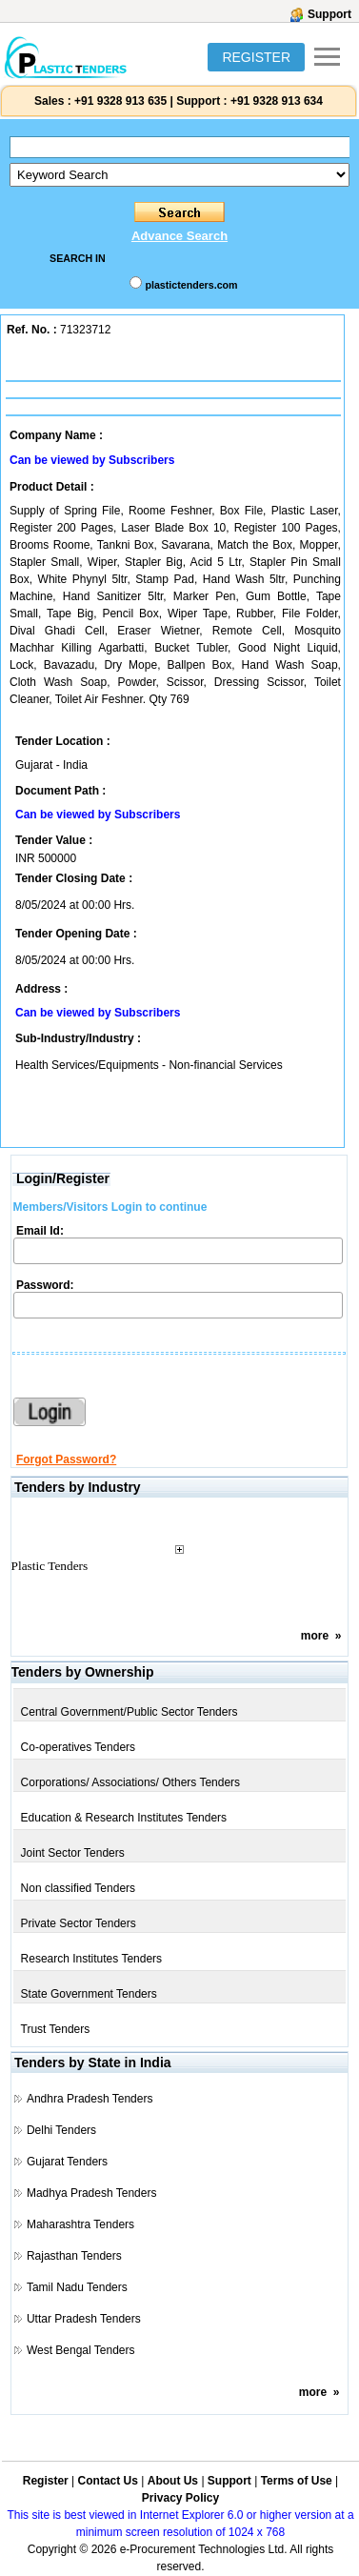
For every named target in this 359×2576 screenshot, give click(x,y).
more (315, 1635)
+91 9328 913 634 (276, 101)
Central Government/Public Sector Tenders (129, 1712)
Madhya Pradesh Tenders (92, 2193)
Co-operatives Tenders (78, 1747)
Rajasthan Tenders (74, 2256)
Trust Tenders (55, 2029)
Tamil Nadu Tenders (77, 2287)
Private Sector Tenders (78, 1923)
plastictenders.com (191, 285)
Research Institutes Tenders (92, 1958)
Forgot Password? (66, 1459)
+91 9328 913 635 (119, 101)
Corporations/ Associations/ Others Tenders (131, 1782)
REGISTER (256, 57)
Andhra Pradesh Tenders (90, 2098)
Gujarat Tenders (67, 2161)
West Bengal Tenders (81, 2350)
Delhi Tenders (61, 2130)
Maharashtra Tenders (80, 2224)
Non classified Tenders (78, 1888)
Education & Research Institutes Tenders (124, 1817)
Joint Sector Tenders (73, 1853)
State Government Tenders (89, 1994)
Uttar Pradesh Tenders (84, 2318)
